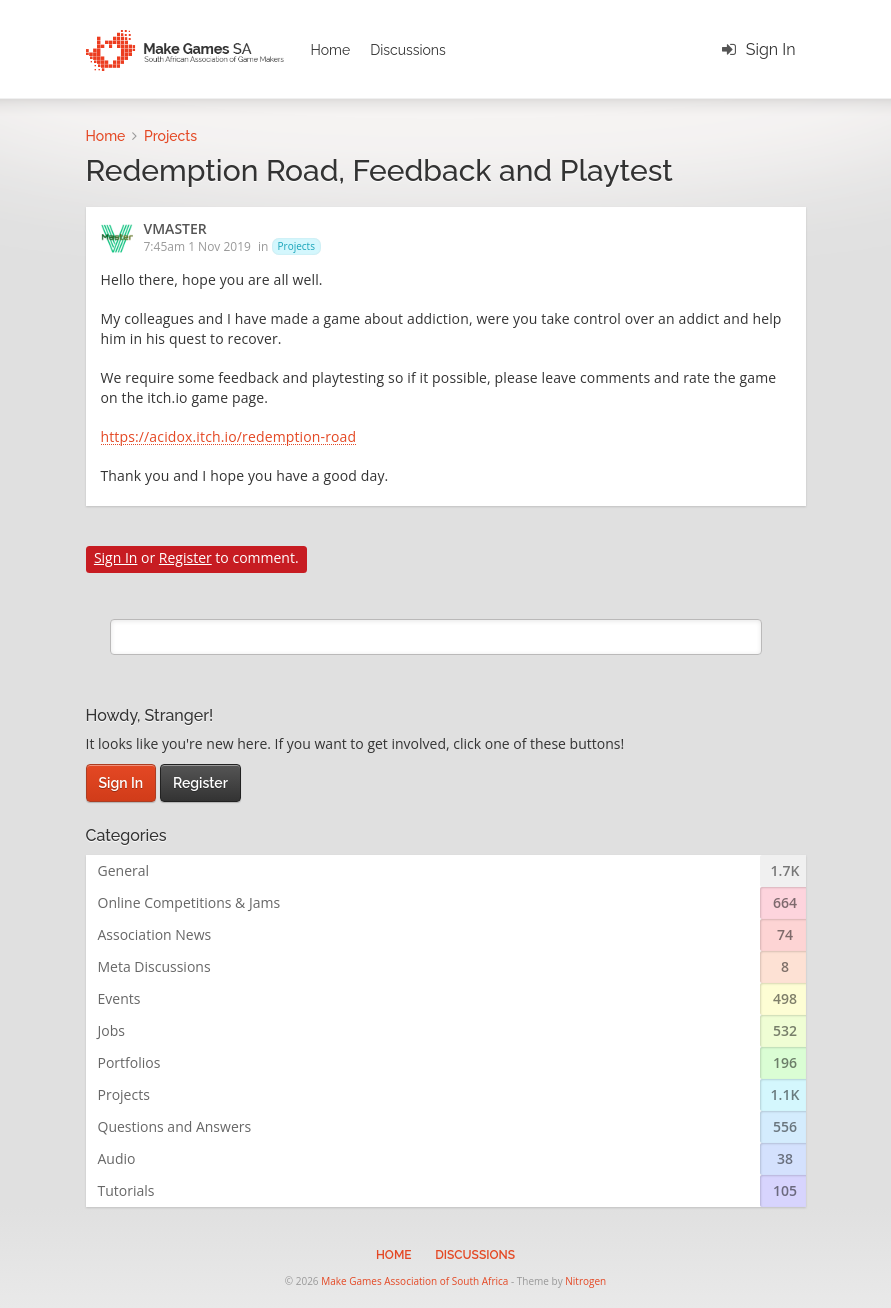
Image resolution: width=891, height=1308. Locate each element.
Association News (155, 934)
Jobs (111, 1030)
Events (119, 998)
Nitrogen (585, 1281)
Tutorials (126, 1190)
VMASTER (175, 230)
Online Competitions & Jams (189, 902)
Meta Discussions (154, 966)
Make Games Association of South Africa (414, 1281)
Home (331, 50)
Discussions (408, 50)
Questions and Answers (175, 1126)
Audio (117, 1158)
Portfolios (129, 1062)
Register (185, 557)
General (124, 870)
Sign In (771, 49)
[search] (436, 637)
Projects (296, 246)
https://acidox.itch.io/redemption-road (229, 438)
